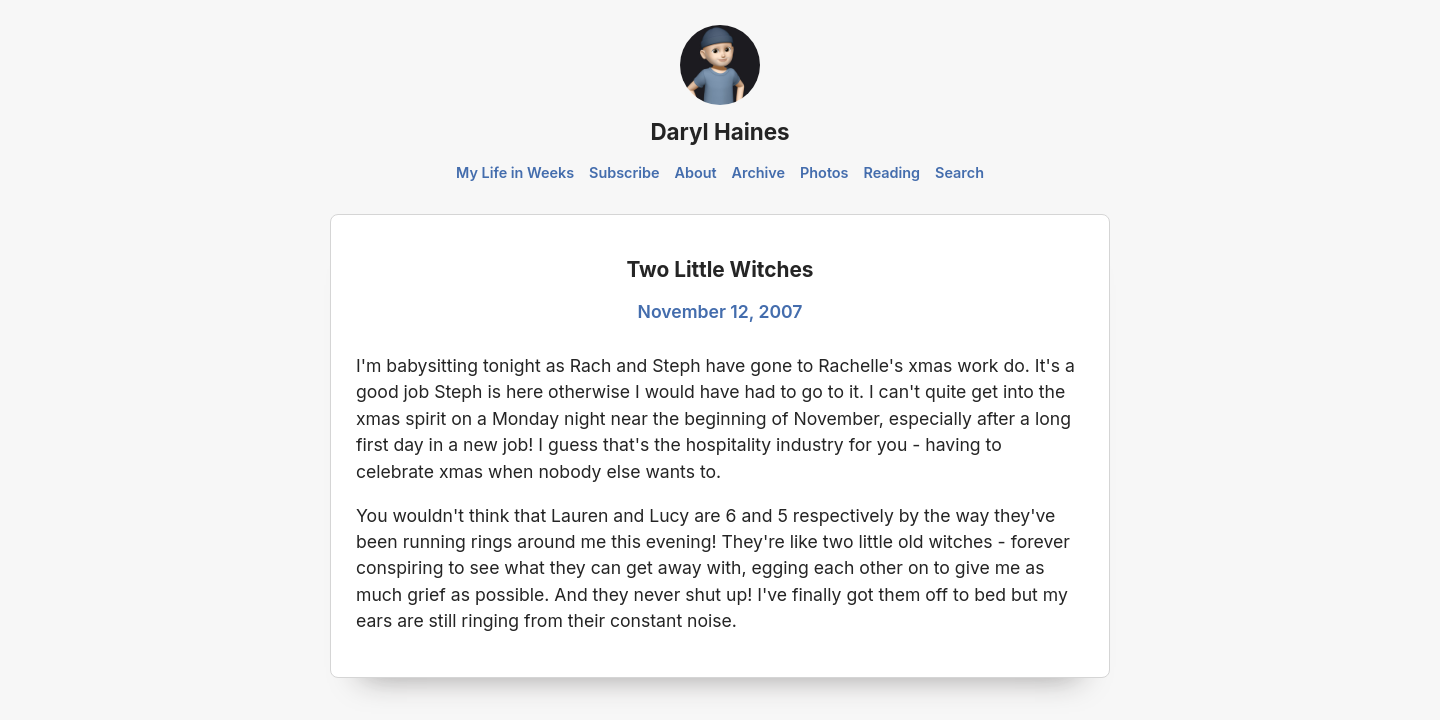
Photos (824, 172)
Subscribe (624, 172)
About (695, 172)
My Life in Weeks (515, 172)
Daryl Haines (719, 131)
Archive (759, 172)
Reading (891, 172)
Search (959, 172)
